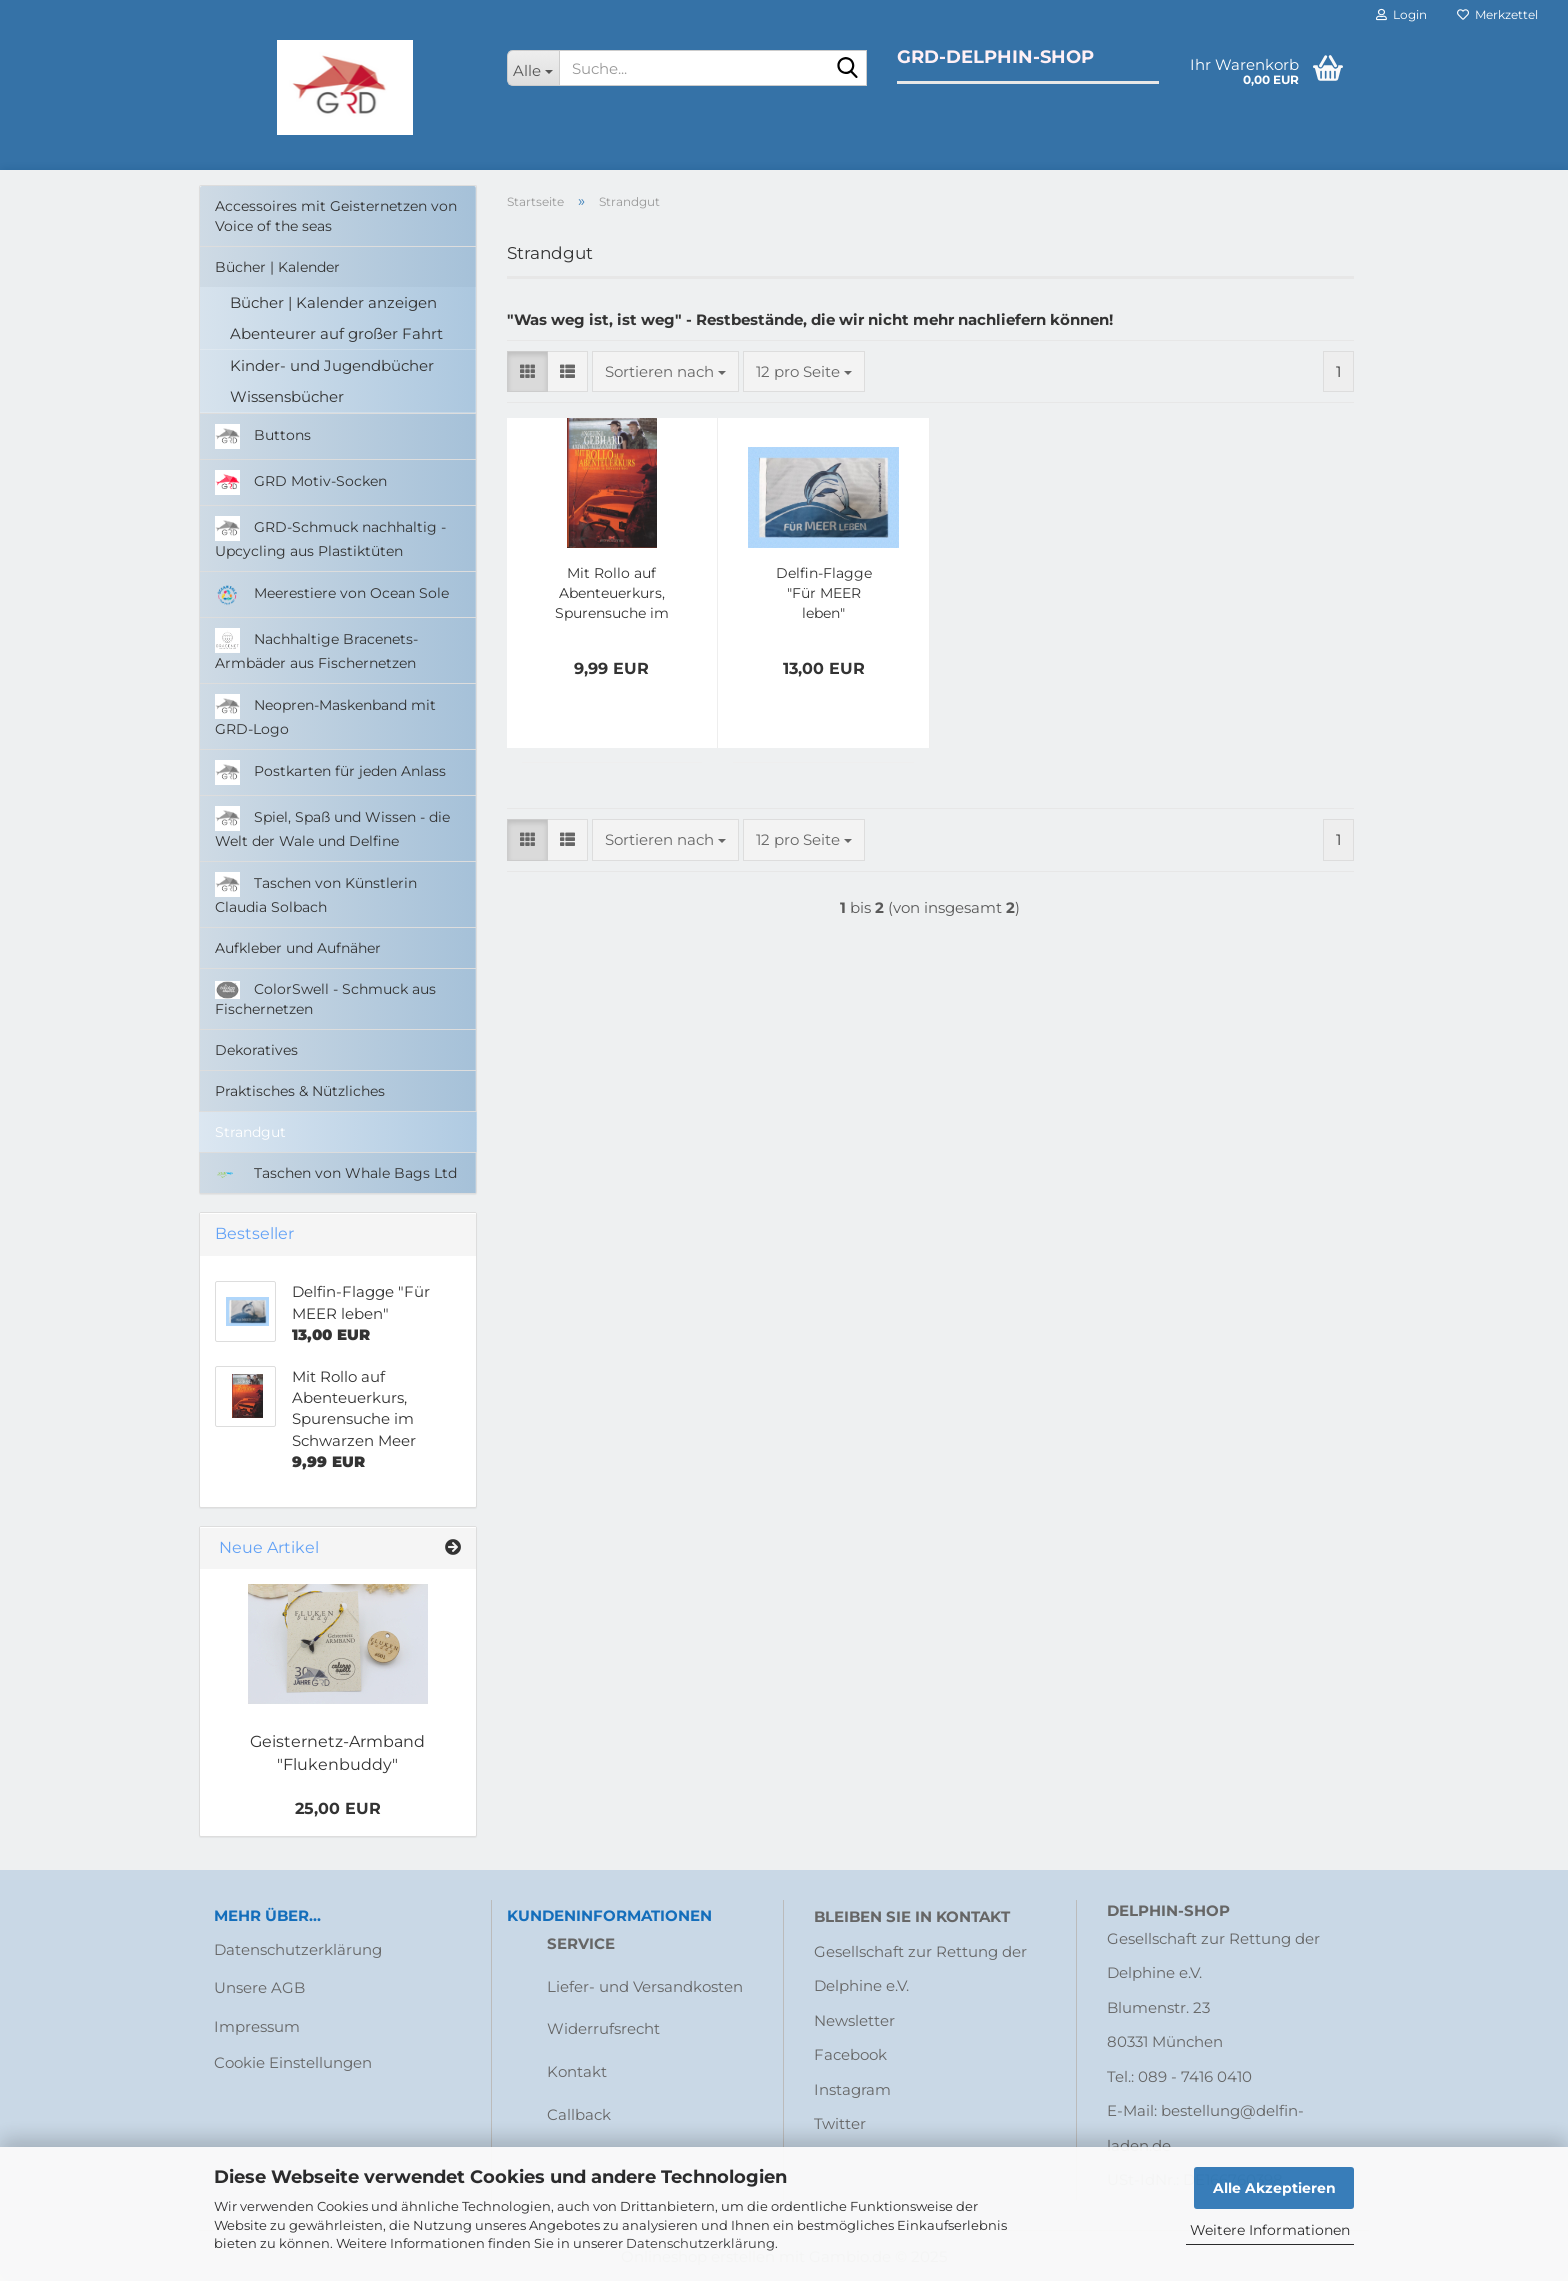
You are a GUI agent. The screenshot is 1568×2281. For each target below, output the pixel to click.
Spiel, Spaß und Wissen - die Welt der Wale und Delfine (332, 828)
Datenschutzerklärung (700, 2243)
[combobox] (665, 371)
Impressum (257, 2026)
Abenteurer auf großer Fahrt (336, 333)
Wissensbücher (287, 396)
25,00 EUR (338, 1808)
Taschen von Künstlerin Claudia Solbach (316, 894)
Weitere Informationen (1270, 2230)
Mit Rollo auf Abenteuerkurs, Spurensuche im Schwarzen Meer (611, 593)
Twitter (840, 2123)
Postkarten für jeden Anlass (330, 772)
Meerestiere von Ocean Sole (332, 594)
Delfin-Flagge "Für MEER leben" (824, 593)
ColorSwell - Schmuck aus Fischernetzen (325, 999)
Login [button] (1401, 14)
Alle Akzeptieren (1274, 2188)
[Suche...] (533, 68)
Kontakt (577, 2071)
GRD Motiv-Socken (301, 482)
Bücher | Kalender (277, 267)
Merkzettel (1497, 14)
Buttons (263, 436)
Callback (579, 2114)
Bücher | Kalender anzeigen (333, 302)
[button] (527, 371)
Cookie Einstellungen (293, 2062)
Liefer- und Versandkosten (645, 1986)
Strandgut (250, 1132)
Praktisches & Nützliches (300, 1091)
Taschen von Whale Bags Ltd (336, 1173)
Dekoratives (256, 1050)
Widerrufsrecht (603, 2028)
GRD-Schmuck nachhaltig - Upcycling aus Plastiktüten (330, 538)
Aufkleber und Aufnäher (298, 948)
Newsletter (854, 2020)
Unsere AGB (259, 1987)
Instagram (852, 2089)
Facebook (850, 2054)
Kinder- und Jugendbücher (332, 365)
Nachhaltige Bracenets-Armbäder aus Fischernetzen (316, 650)
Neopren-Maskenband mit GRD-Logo (325, 716)
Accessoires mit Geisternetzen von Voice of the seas (336, 216)
